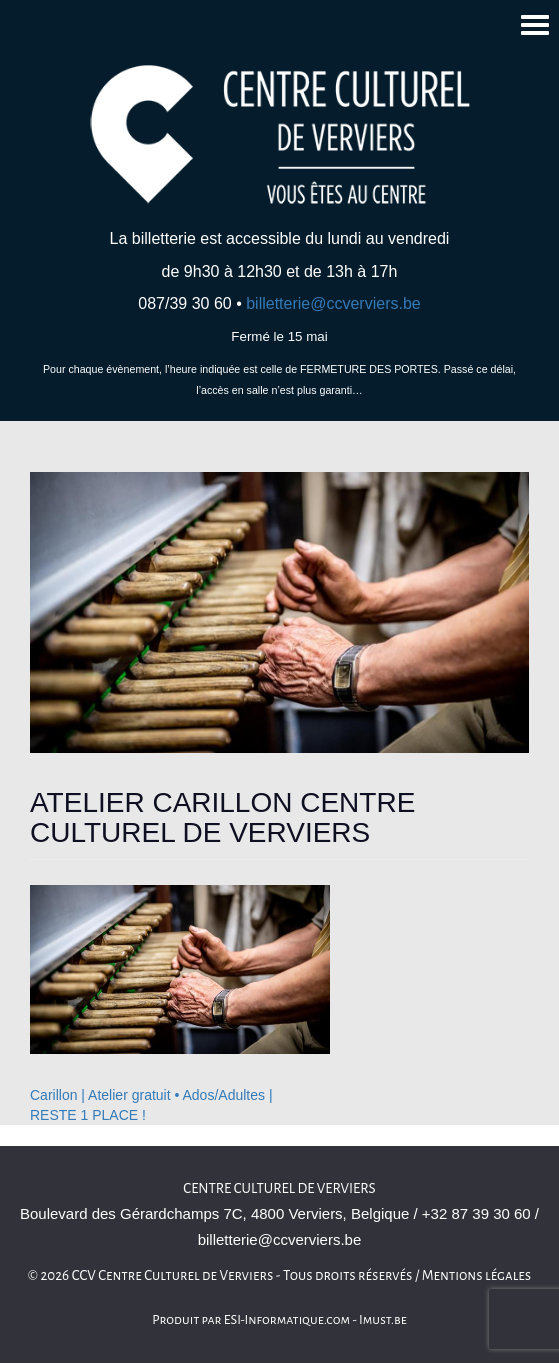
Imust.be (383, 1320)
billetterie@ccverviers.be (333, 303)
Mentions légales (477, 1275)
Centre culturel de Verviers (279, 1188)
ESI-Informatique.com (287, 1320)
